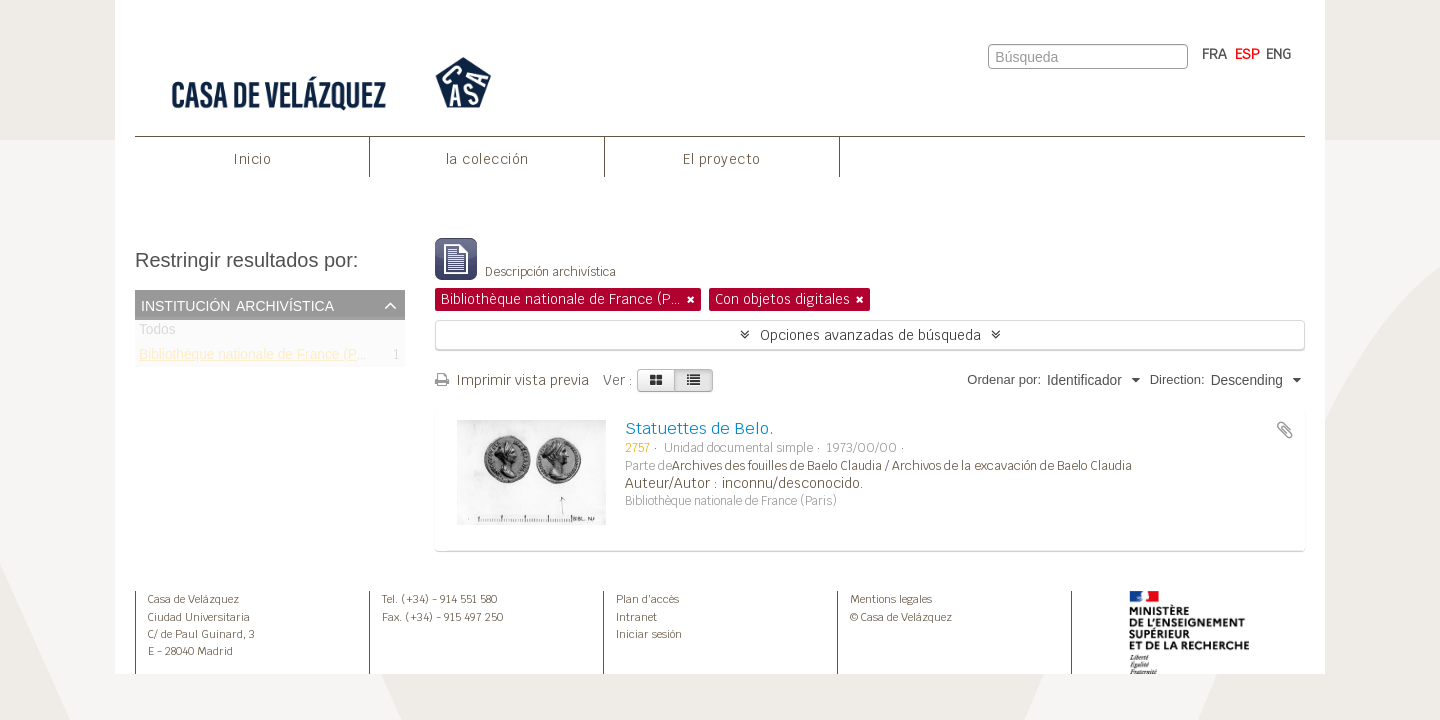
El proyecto (722, 159)
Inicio (252, 159)
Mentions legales (891, 599)
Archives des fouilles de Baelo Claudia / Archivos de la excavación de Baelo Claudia (902, 466)
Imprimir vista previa (512, 380)
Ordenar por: (1004, 379)
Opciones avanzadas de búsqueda (870, 335)
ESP (1247, 54)
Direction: (1177, 379)
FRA (1214, 54)
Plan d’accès (647, 599)
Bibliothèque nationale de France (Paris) (261, 357)
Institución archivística (237, 304)
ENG (1278, 54)
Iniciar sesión (649, 634)
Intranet (636, 617)
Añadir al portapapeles (1285, 430)
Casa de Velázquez (193, 599)
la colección (487, 159)
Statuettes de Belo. (699, 428)
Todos (157, 333)
